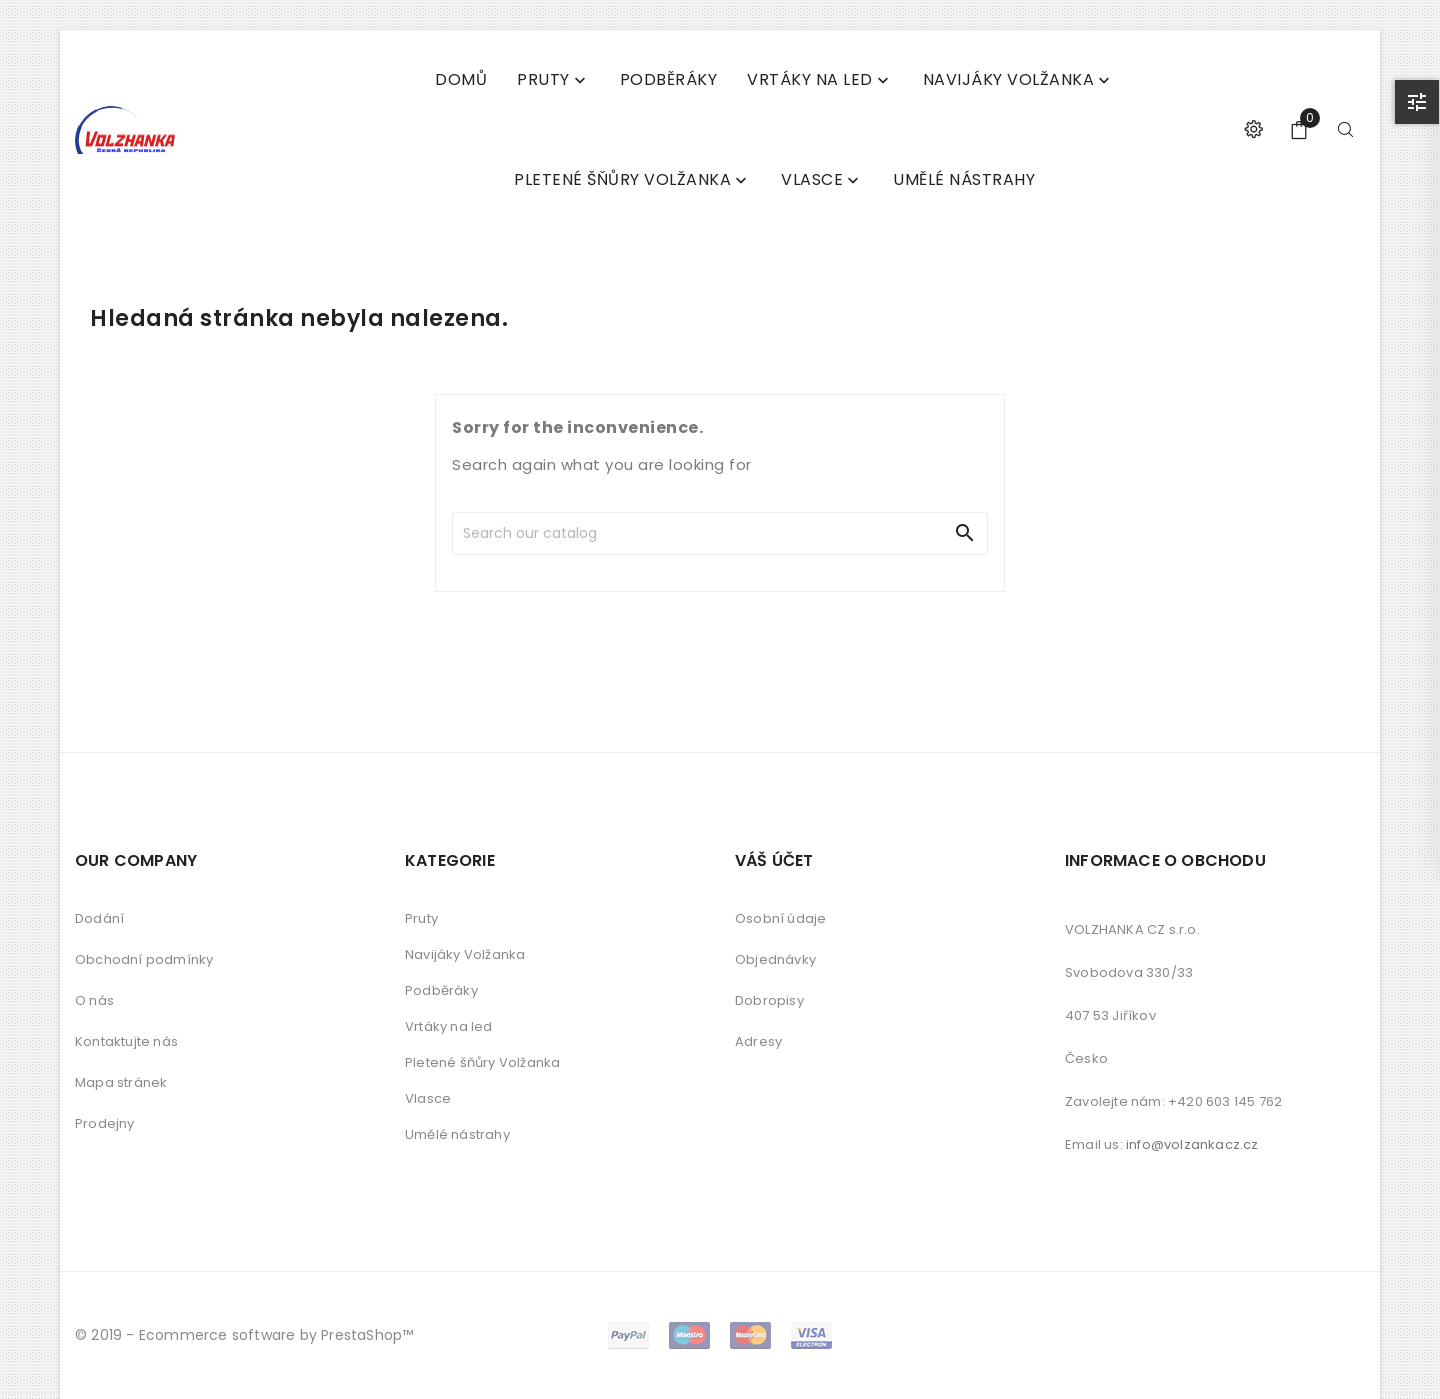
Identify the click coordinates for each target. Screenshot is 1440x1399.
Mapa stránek (121, 1082)
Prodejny (105, 1123)
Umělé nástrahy (457, 1134)
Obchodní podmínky (144, 959)
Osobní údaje (780, 918)
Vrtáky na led (449, 1026)
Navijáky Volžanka (465, 954)
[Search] (598, 533)
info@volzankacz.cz (1192, 1144)
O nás (94, 1000)
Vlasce (428, 1098)
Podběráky (441, 990)
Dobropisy (769, 1000)
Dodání (99, 918)
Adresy (758, 1041)
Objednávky (775, 959)
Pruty (421, 918)
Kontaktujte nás (126, 1041)
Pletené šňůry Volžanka (482, 1062)
